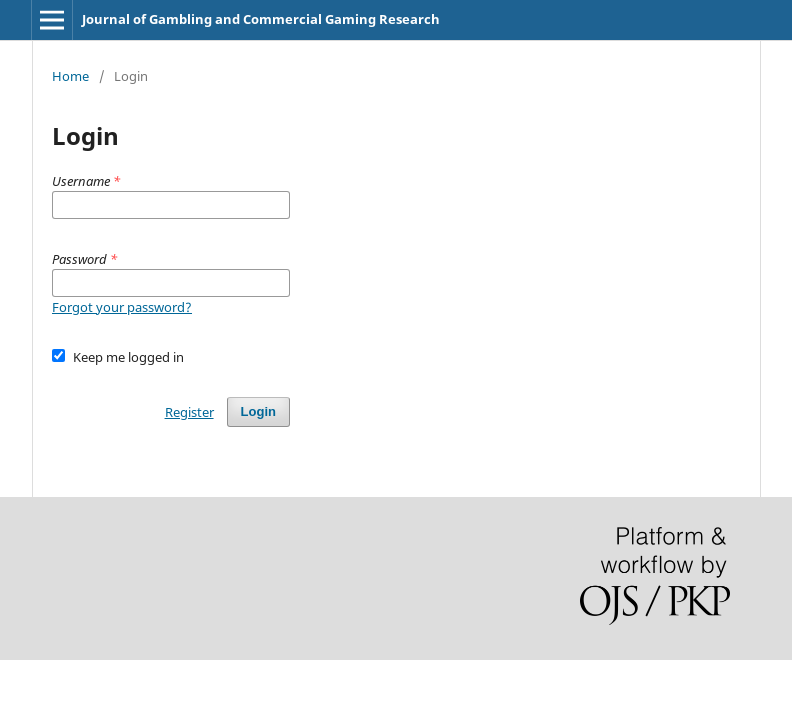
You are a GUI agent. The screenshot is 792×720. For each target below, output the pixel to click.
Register (189, 412)
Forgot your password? (122, 307)
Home (70, 76)
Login (258, 411)
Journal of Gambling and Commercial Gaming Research (261, 19)
